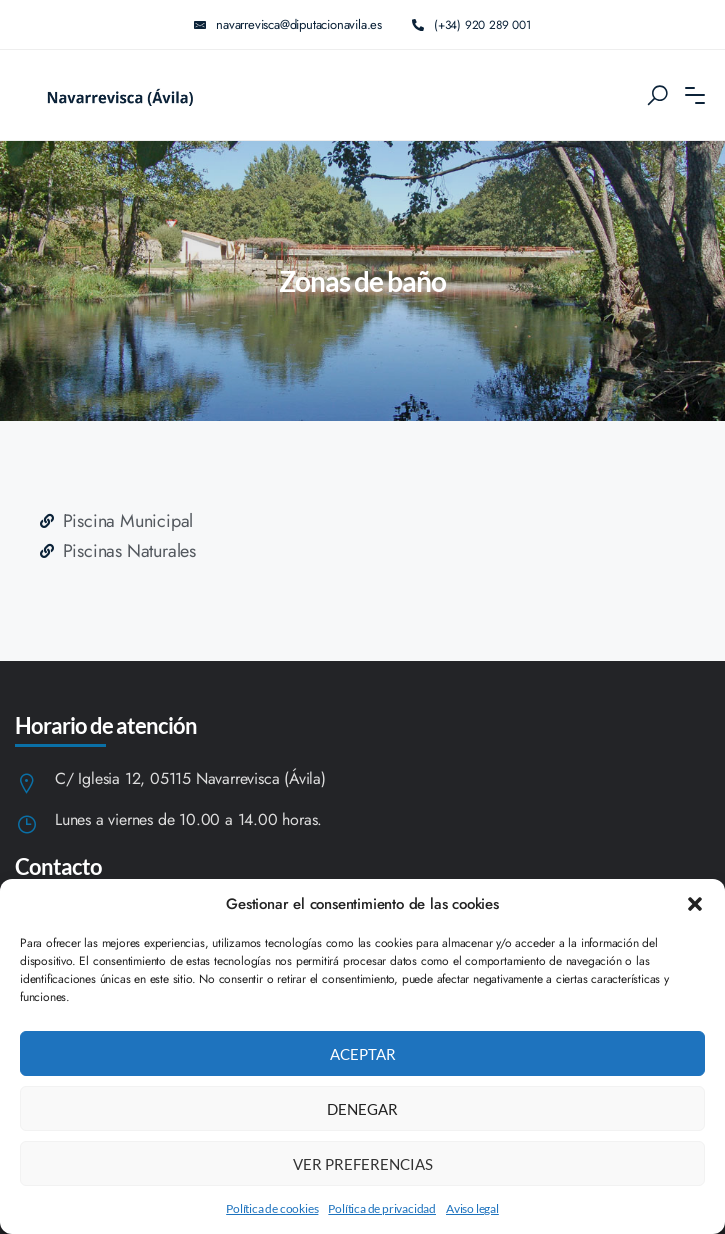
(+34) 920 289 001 (471, 24)
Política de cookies (272, 1208)
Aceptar (363, 1054)
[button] (695, 904)
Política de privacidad (382, 1208)
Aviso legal (472, 1208)
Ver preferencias (363, 1164)
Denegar (362, 1109)
